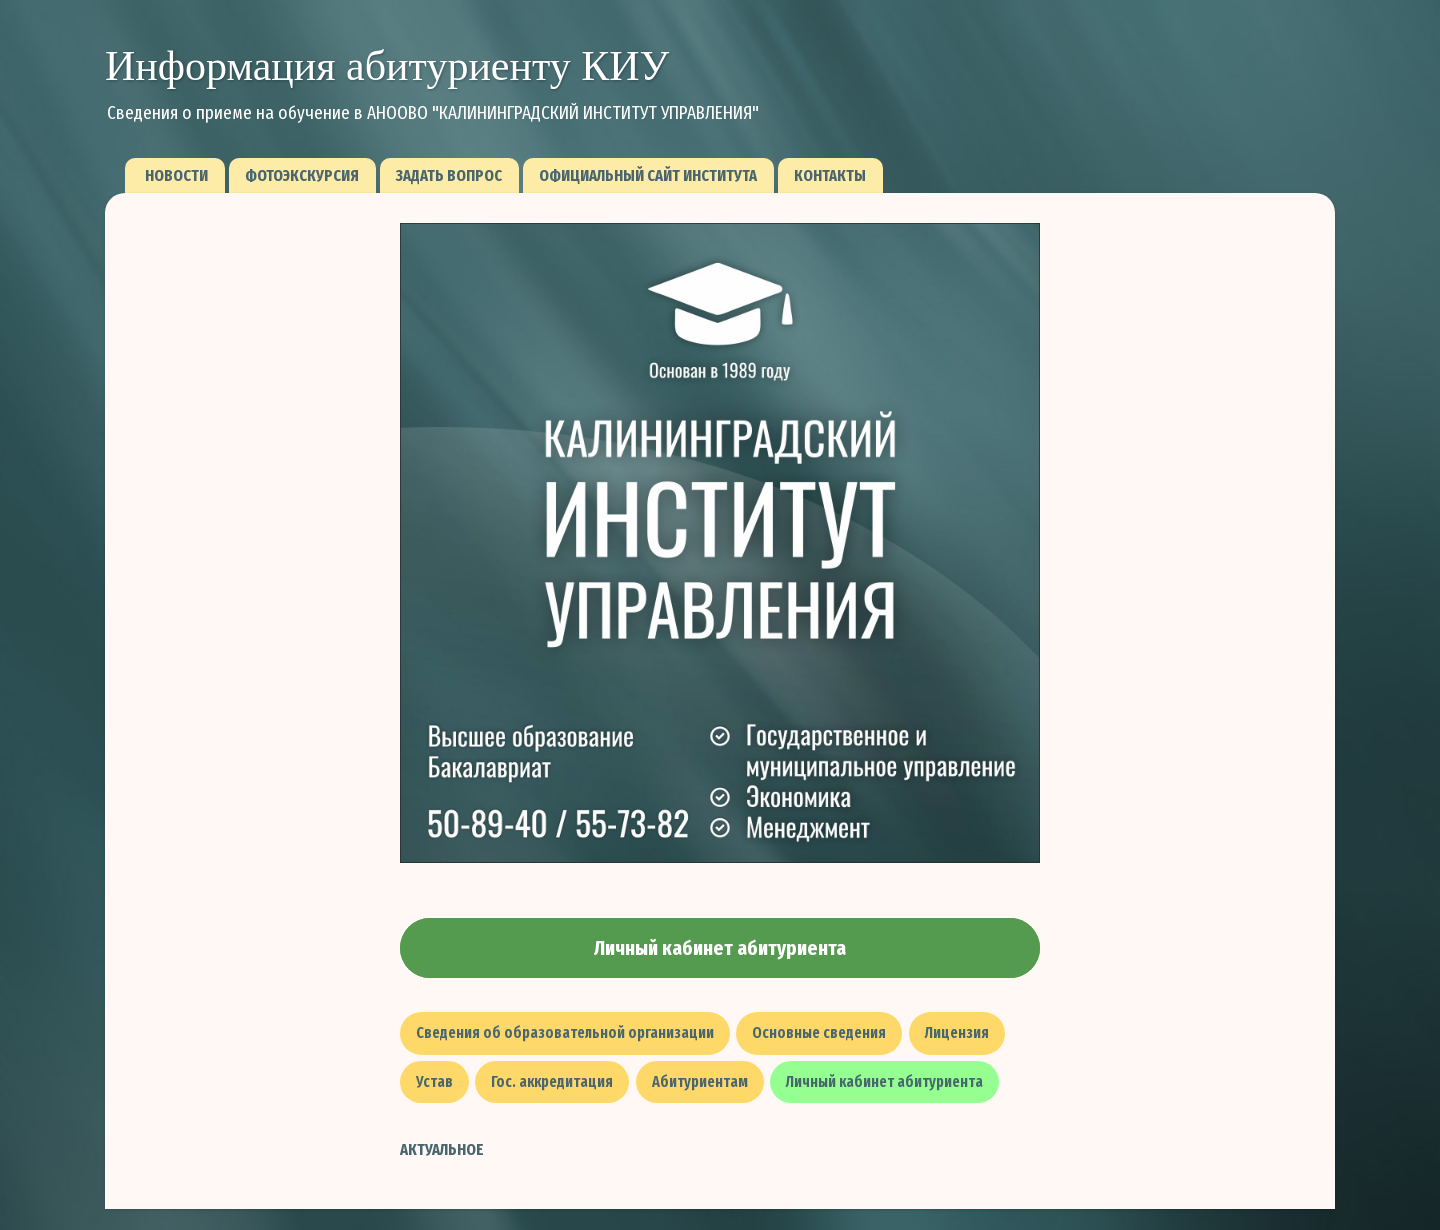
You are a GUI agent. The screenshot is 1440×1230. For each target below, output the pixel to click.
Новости (176, 175)
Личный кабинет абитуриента (720, 948)
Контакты (830, 175)
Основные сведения (819, 1032)
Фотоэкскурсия (302, 175)
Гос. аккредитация (552, 1081)
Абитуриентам (700, 1081)
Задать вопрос (449, 175)
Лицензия (957, 1032)
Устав (434, 1081)
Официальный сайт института (648, 175)
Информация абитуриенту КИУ (387, 66)
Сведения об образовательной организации (565, 1032)
